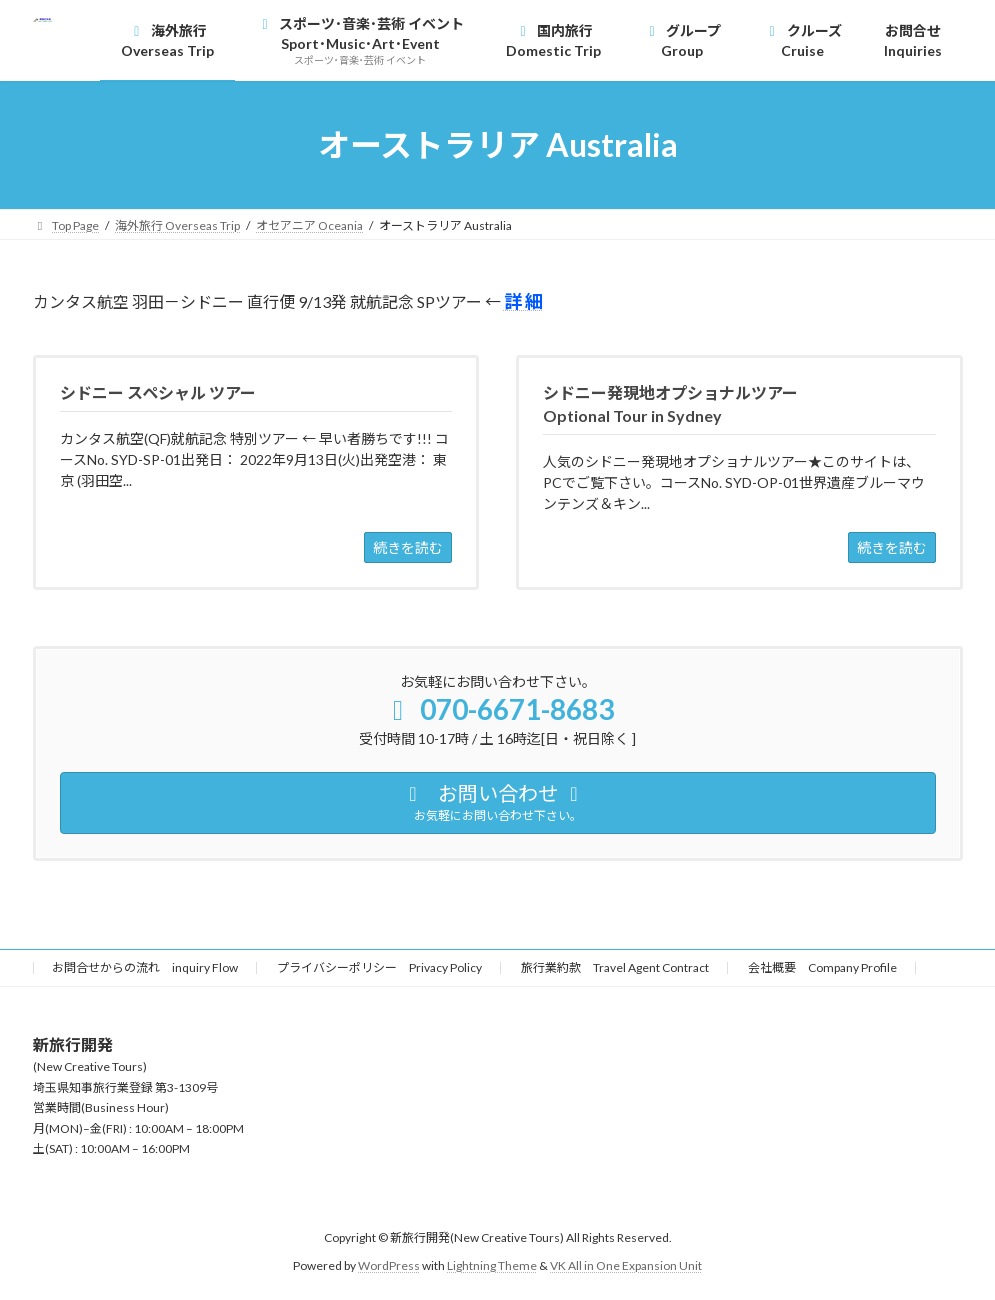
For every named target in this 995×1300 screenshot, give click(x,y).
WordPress (389, 1265)
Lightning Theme (492, 1265)
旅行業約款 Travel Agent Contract (615, 967)
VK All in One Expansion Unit (626, 1265)
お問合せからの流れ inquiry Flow (145, 967)
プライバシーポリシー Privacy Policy (379, 967)
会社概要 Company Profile (822, 967)
